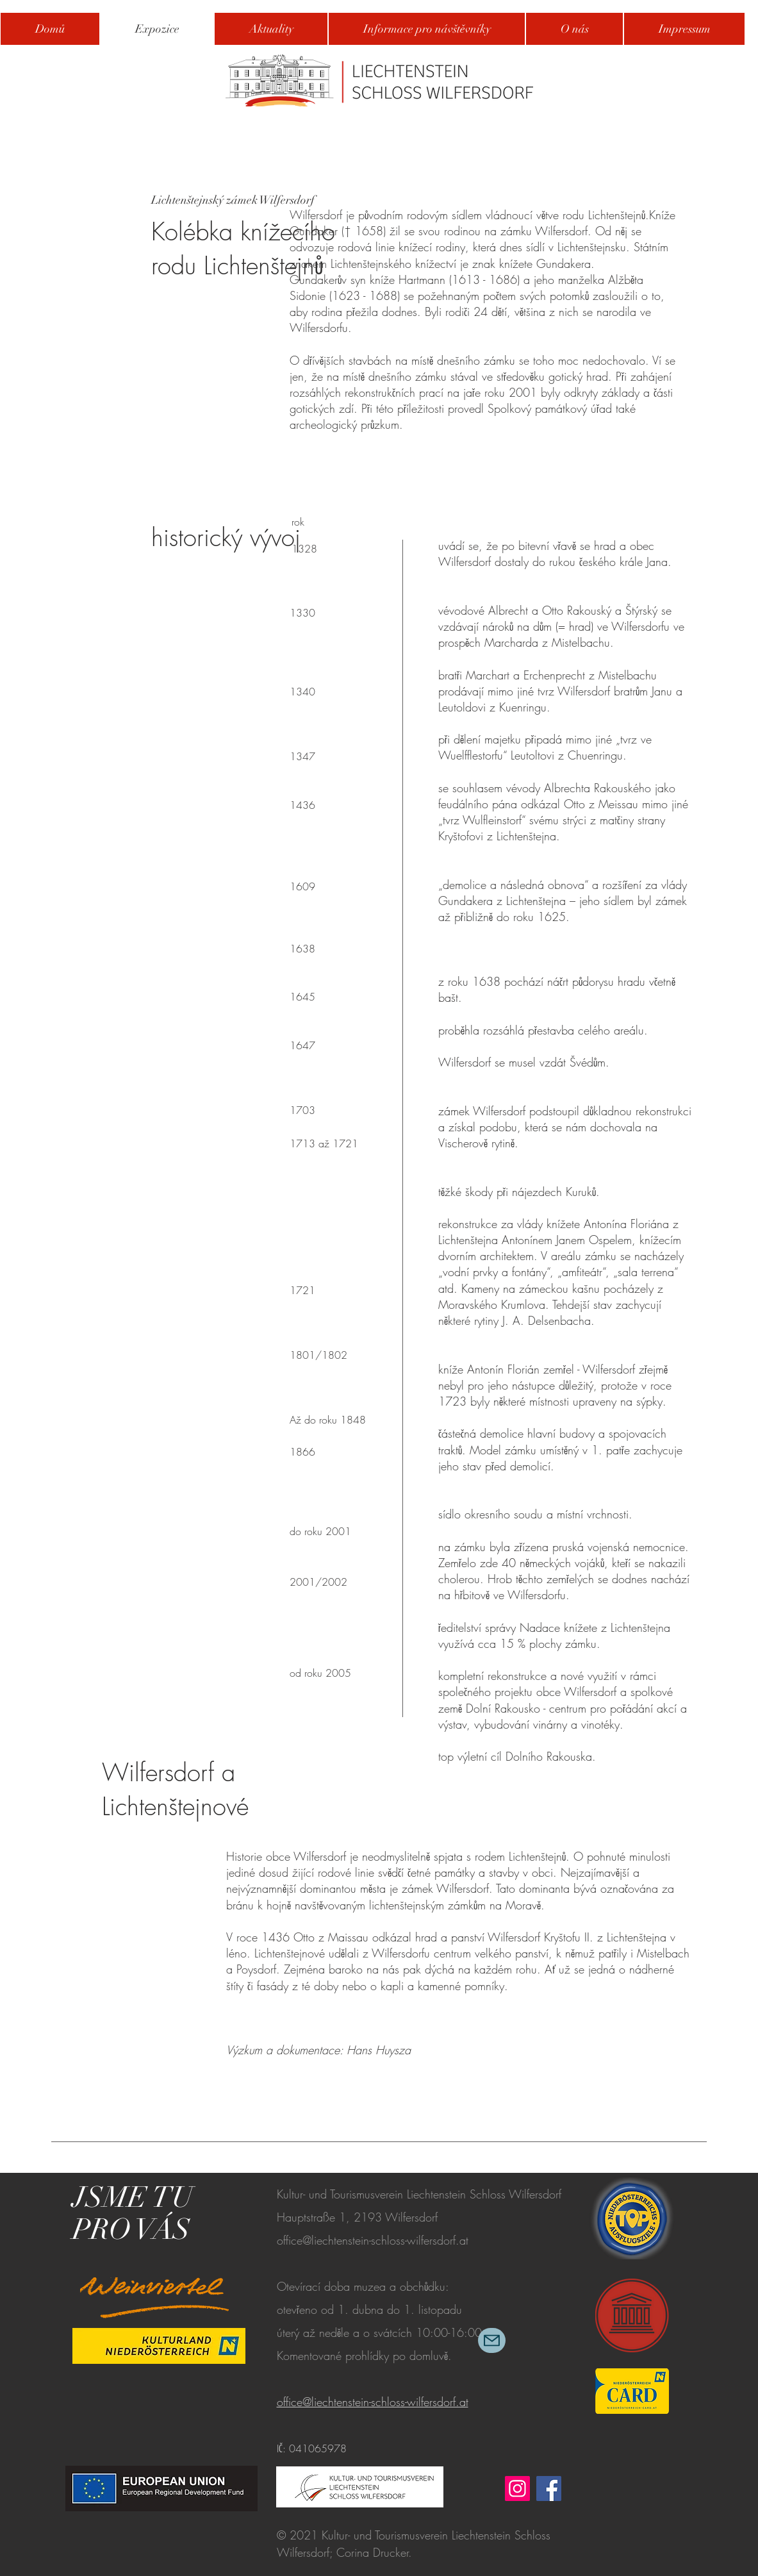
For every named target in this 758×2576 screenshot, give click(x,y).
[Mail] (492, 2340)
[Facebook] (548, 2488)
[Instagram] (517, 2488)
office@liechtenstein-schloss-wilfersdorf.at (372, 2240)
